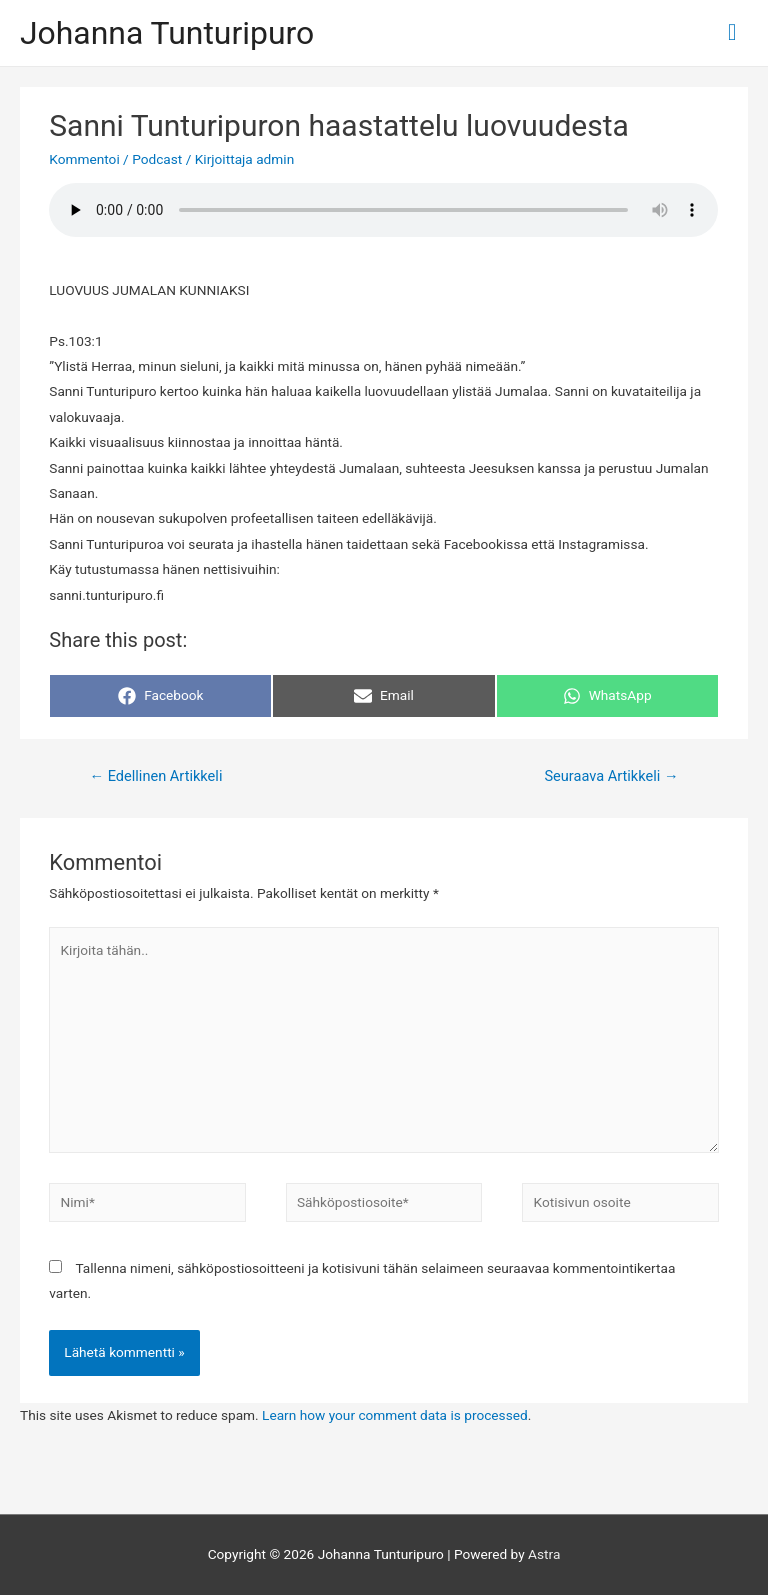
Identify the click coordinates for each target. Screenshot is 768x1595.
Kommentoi (84, 159)
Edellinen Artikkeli (155, 776)
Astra (544, 1554)
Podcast (157, 159)
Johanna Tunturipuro (167, 33)
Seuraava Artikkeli (611, 776)
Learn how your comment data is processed (395, 1415)
